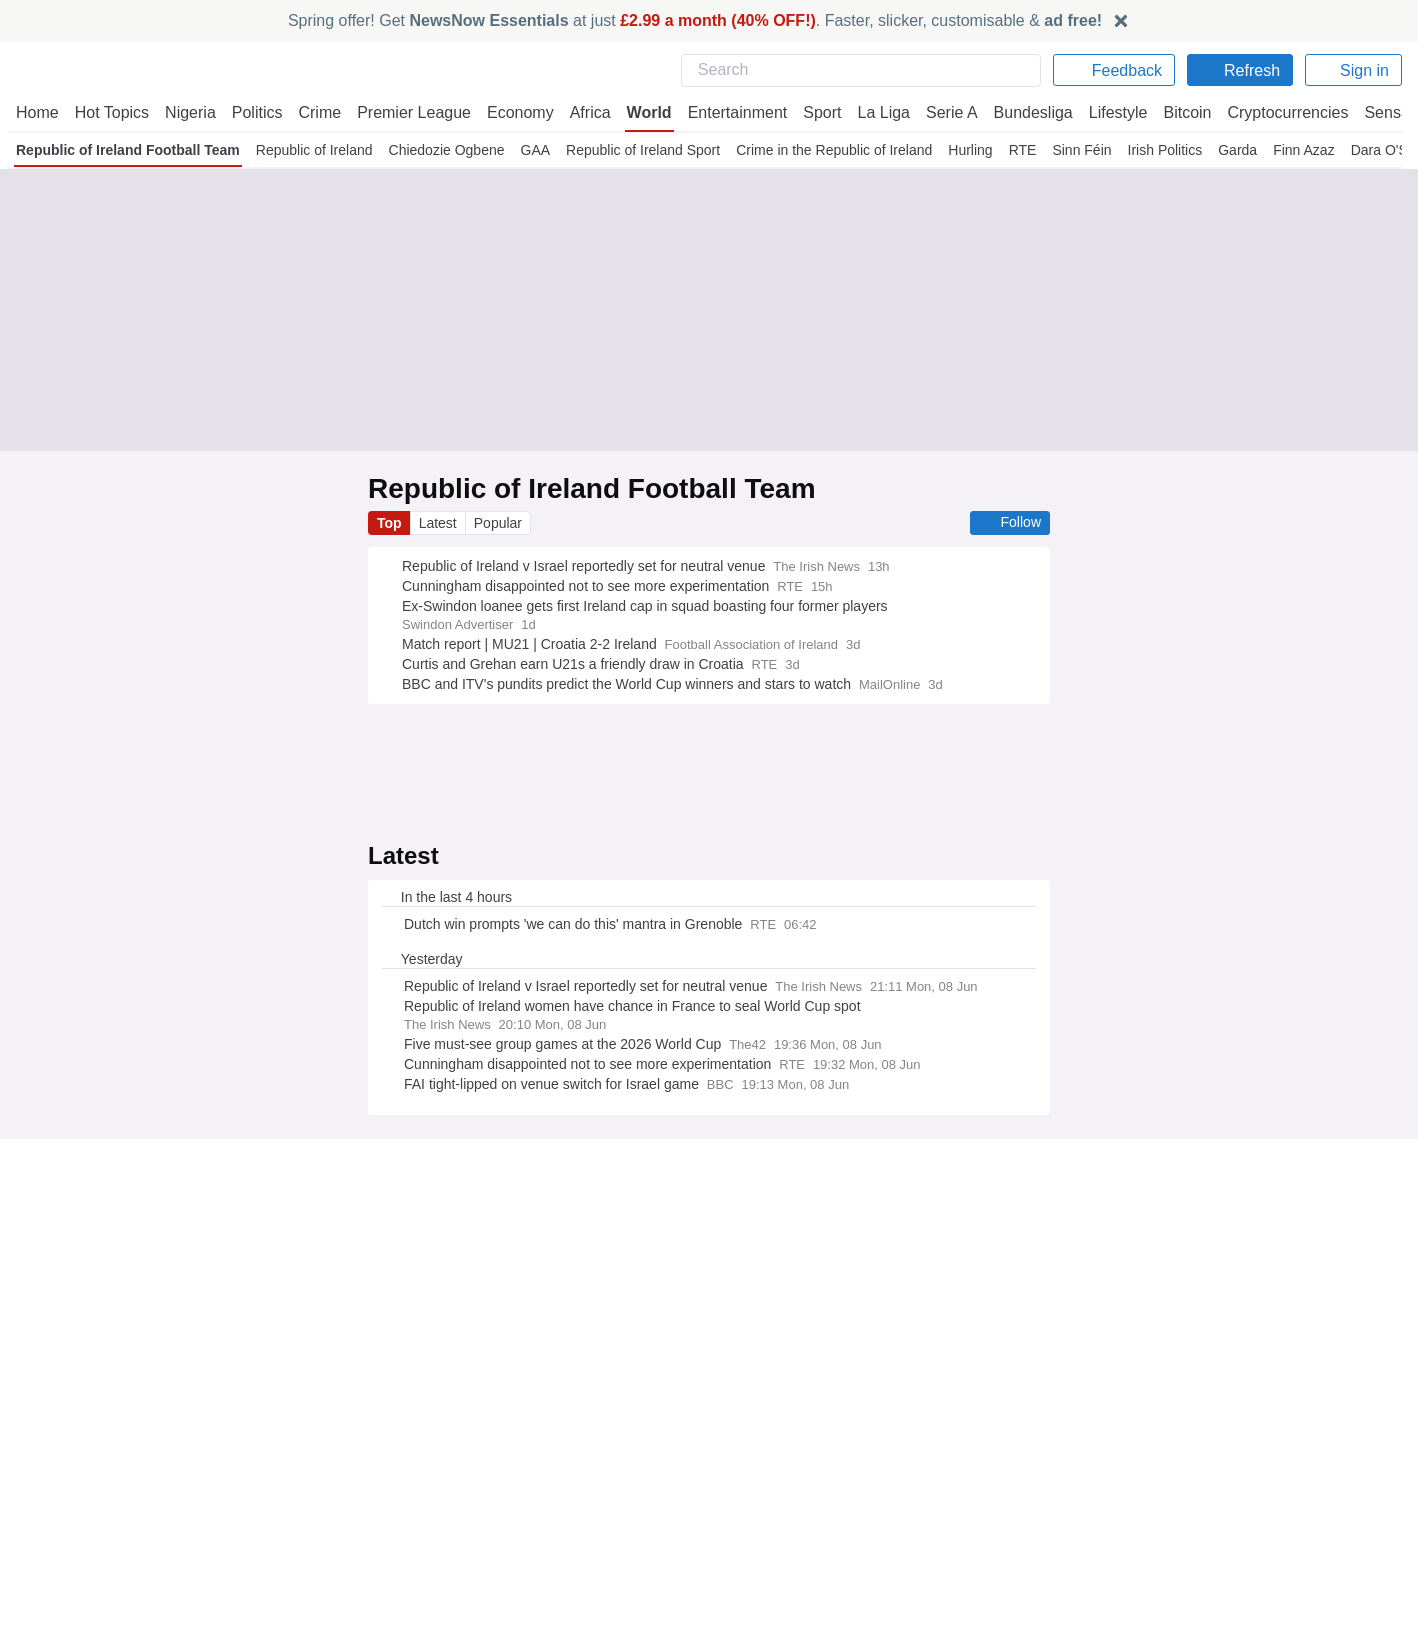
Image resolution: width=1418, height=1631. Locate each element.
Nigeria (191, 112)
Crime (322, 112)
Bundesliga (1023, 112)
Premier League (415, 112)
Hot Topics (112, 112)
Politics (259, 112)
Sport (815, 112)
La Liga (875, 112)
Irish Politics (1159, 150)
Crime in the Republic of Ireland (834, 150)
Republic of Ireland (313, 150)
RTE (1020, 150)
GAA (534, 150)
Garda (1231, 150)
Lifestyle (1109, 112)
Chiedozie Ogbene (446, 150)
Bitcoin (1181, 112)
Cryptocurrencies (1280, 112)
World (646, 112)
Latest (440, 523)
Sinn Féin (1077, 150)
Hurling (970, 150)
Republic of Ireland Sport (642, 150)
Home (37, 112)
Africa (587, 112)
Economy (519, 112)
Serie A (942, 112)
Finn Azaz (1297, 150)
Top (390, 523)
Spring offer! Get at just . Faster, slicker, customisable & (695, 20)
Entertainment (732, 112)
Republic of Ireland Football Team (127, 150)
